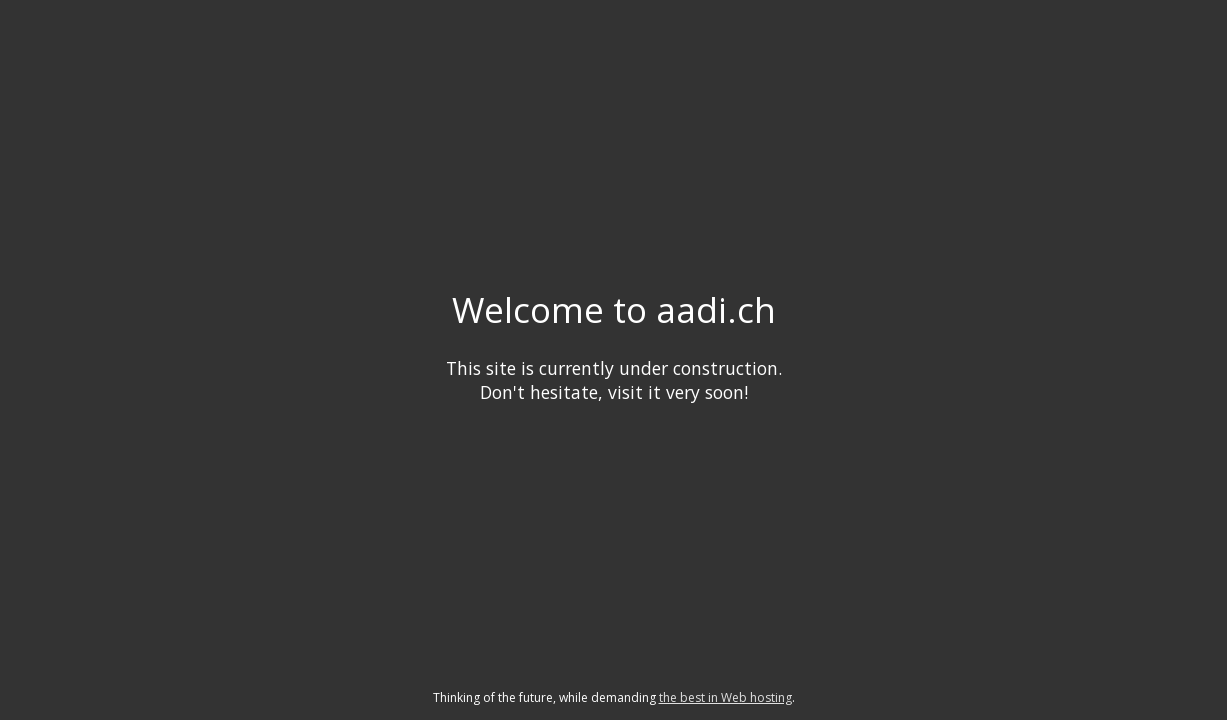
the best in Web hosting (725, 697)
